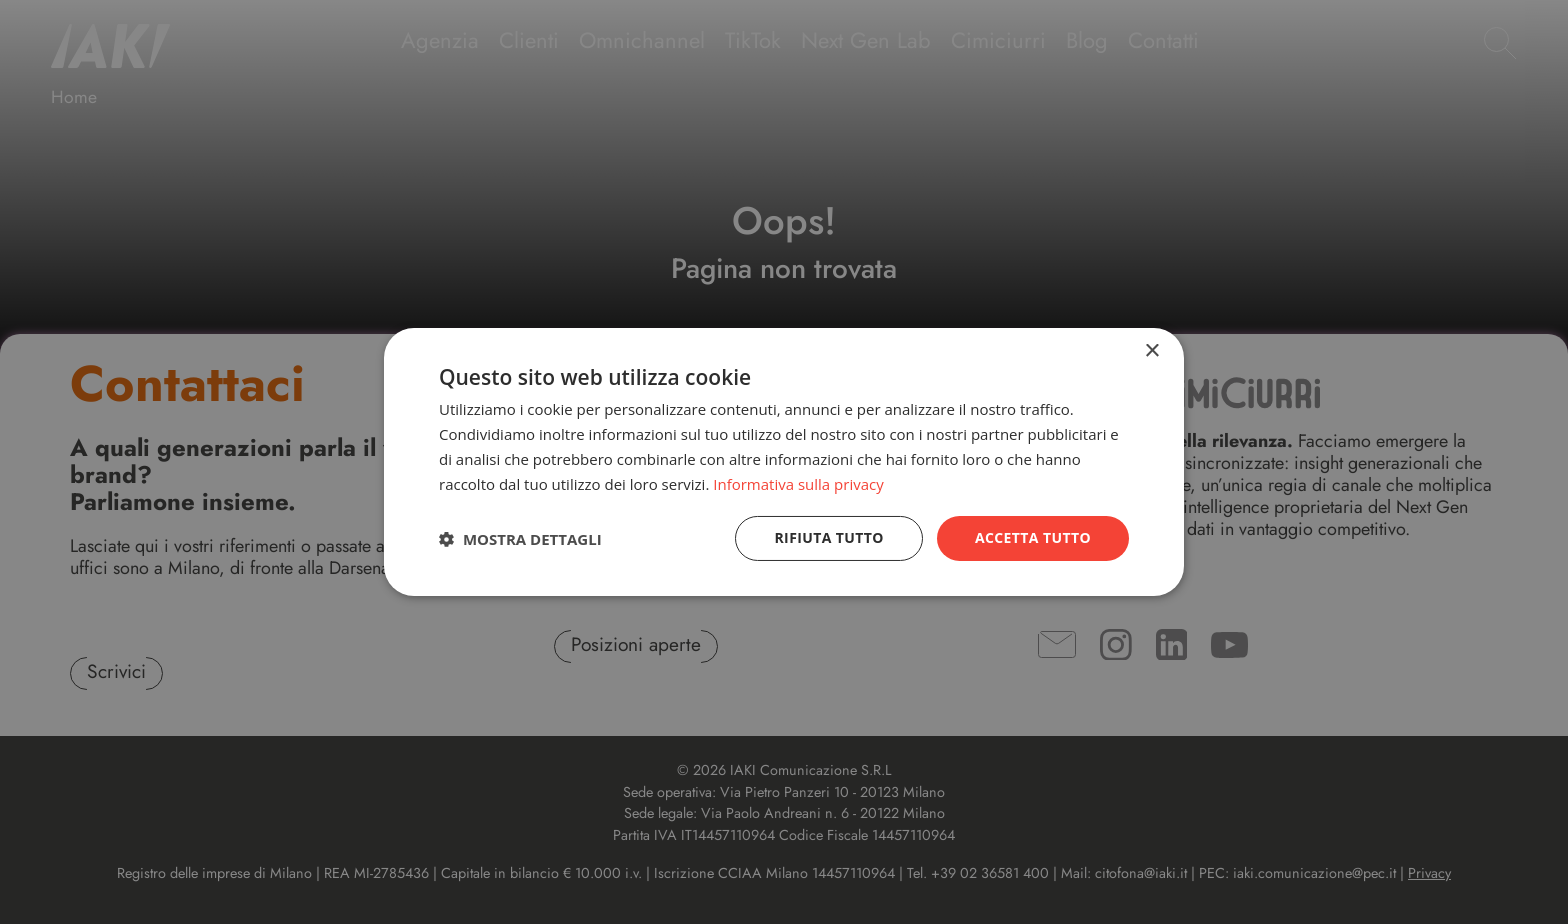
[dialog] (784, 462)
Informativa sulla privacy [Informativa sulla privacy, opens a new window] (798, 484)
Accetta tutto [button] (1033, 537)
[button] (520, 539)
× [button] (1151, 351)
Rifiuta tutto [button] (828, 537)
